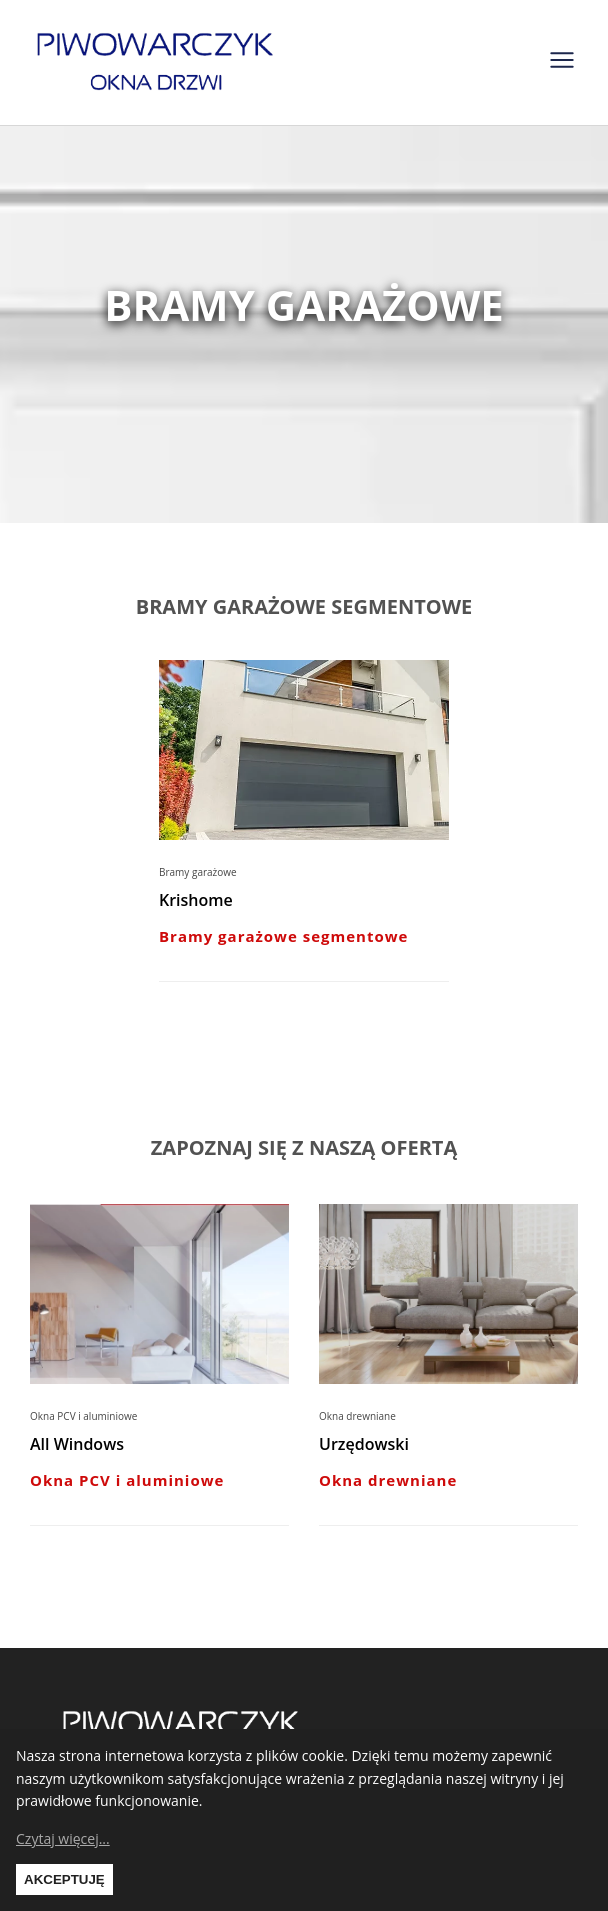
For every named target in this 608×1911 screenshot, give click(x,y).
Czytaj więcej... (63, 1838)
